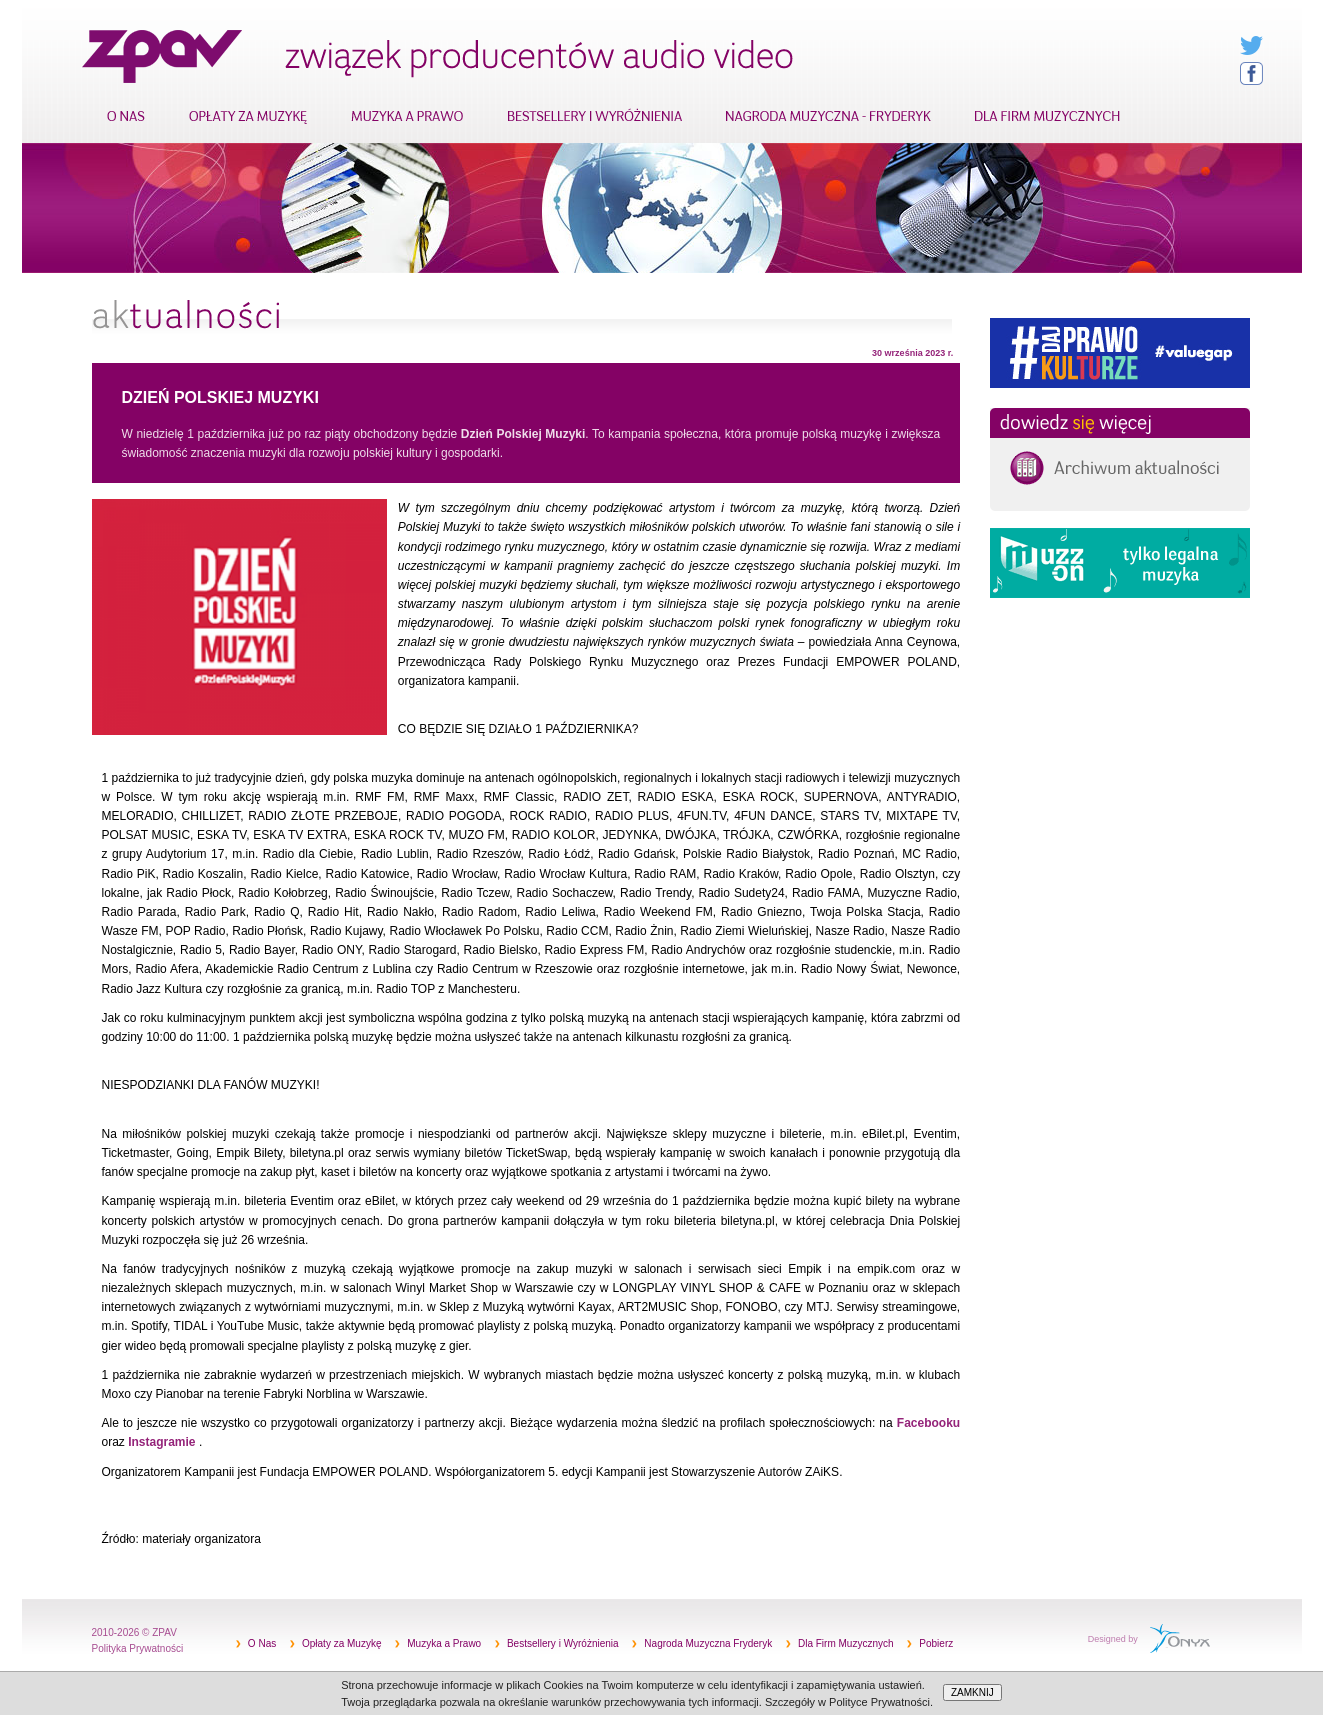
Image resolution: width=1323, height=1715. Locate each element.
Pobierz (936, 1643)
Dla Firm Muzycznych (846, 1643)
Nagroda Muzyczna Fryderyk (708, 1643)
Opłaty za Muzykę (341, 1643)
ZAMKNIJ (972, 1692)
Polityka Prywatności (138, 1648)
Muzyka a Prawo (444, 1643)
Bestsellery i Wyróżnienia (563, 1643)
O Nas (262, 1643)
